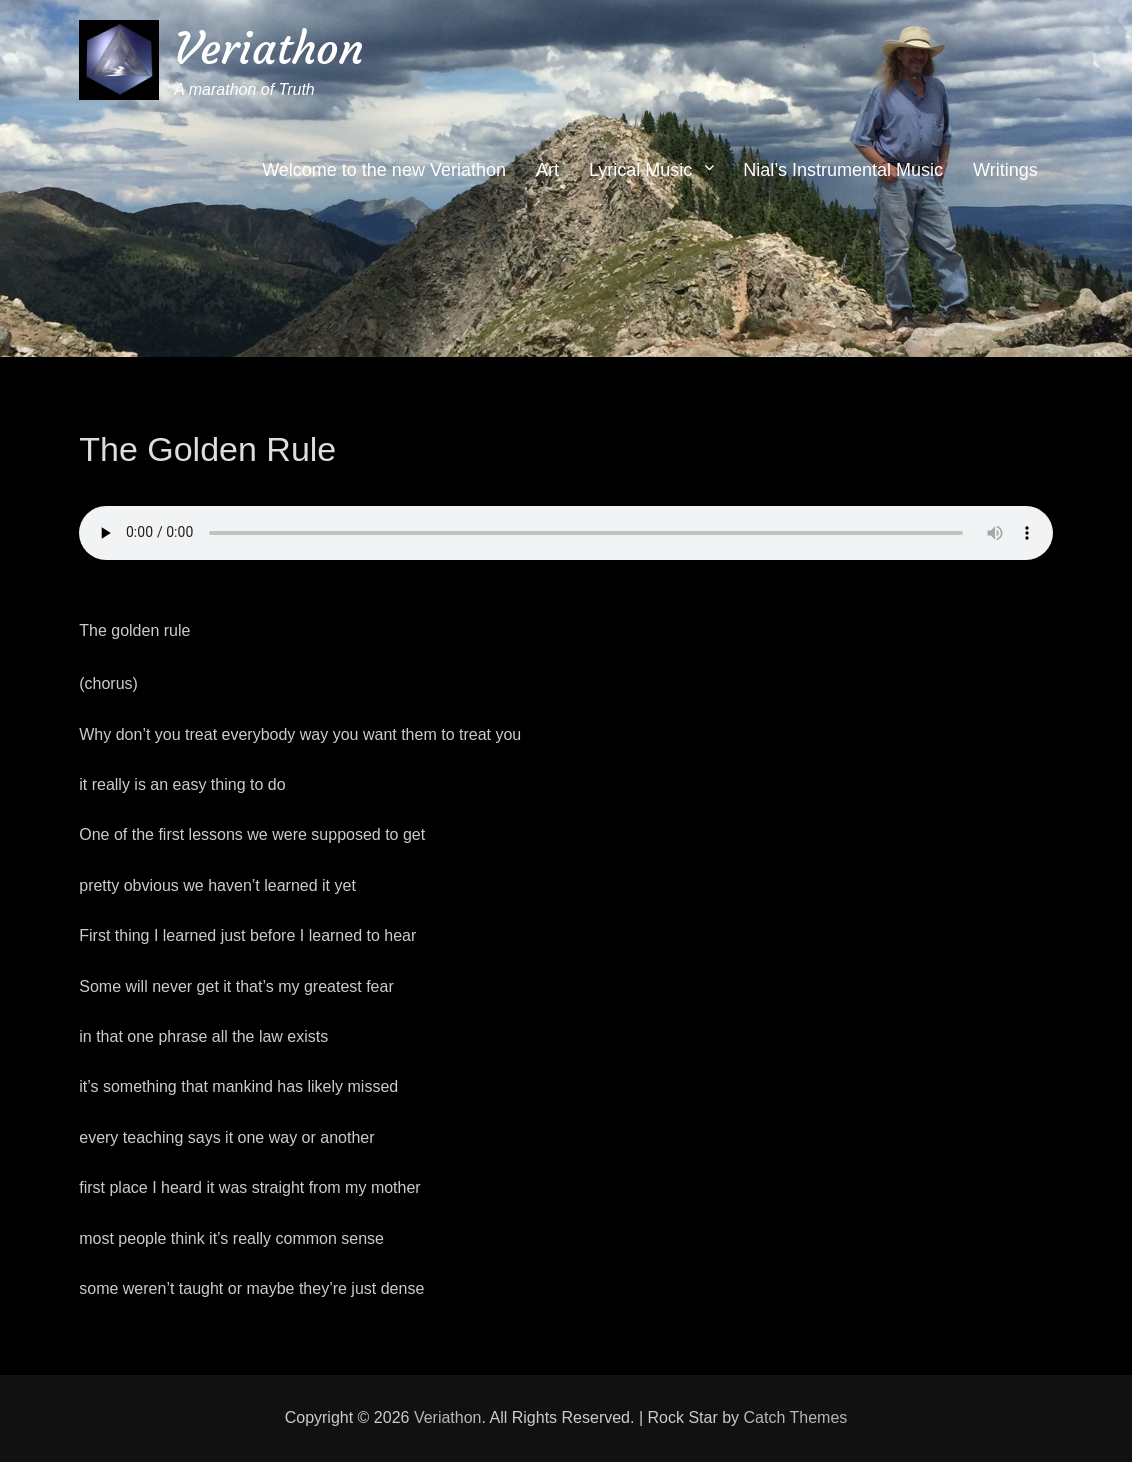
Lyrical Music (640, 170)
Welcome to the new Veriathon (384, 170)
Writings (1005, 170)
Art (547, 170)
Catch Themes (796, 1417)
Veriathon (269, 48)
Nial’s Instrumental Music (843, 170)
